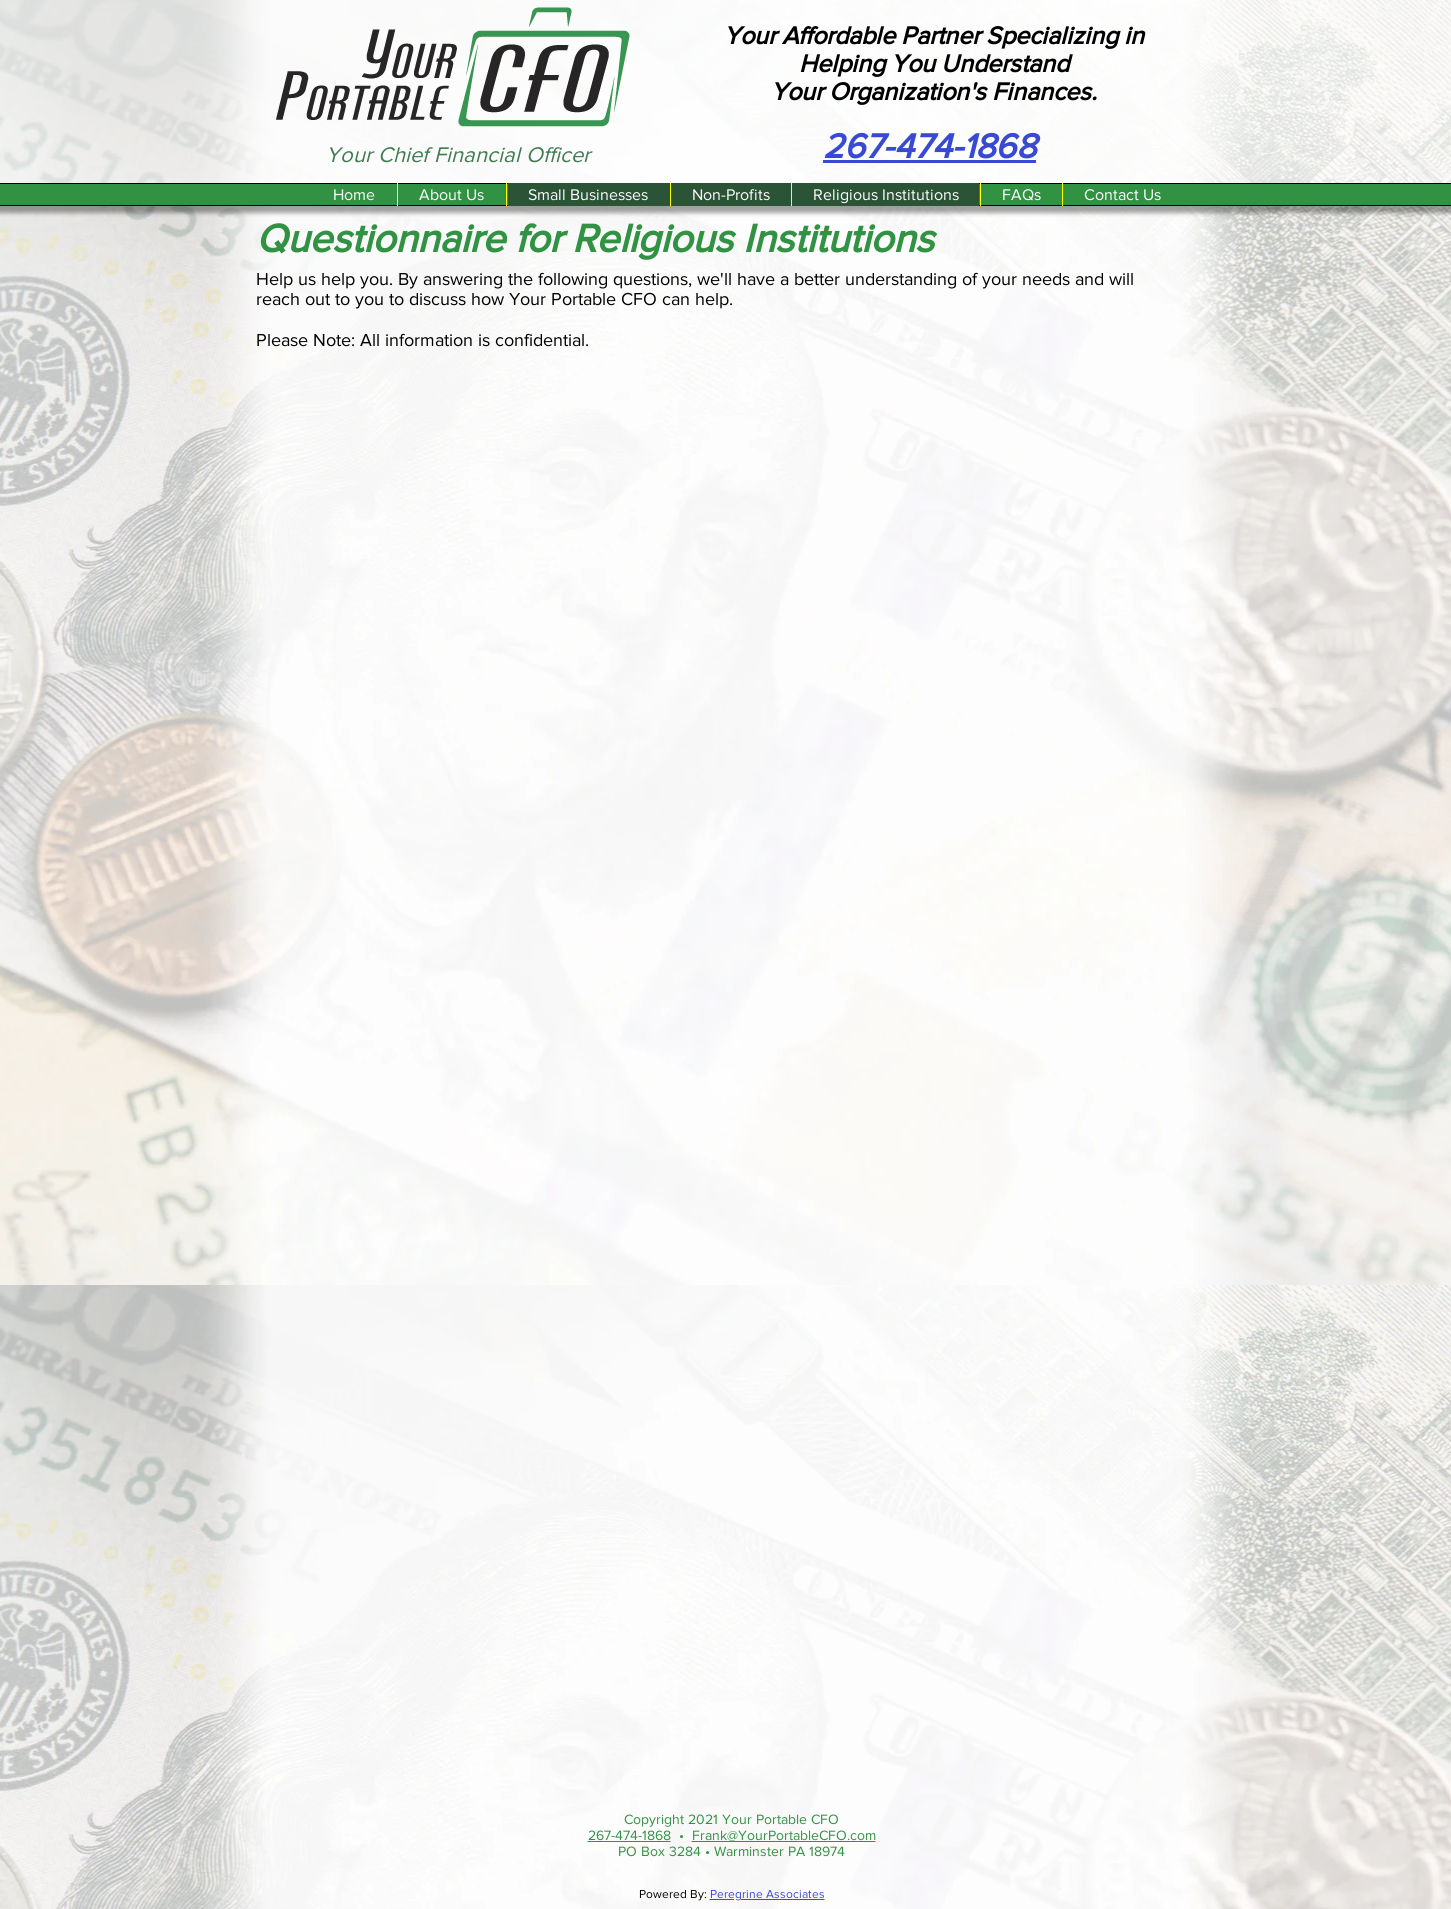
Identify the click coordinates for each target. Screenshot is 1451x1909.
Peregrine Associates (767, 1894)
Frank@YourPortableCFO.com (784, 1835)
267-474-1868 (629, 1835)
